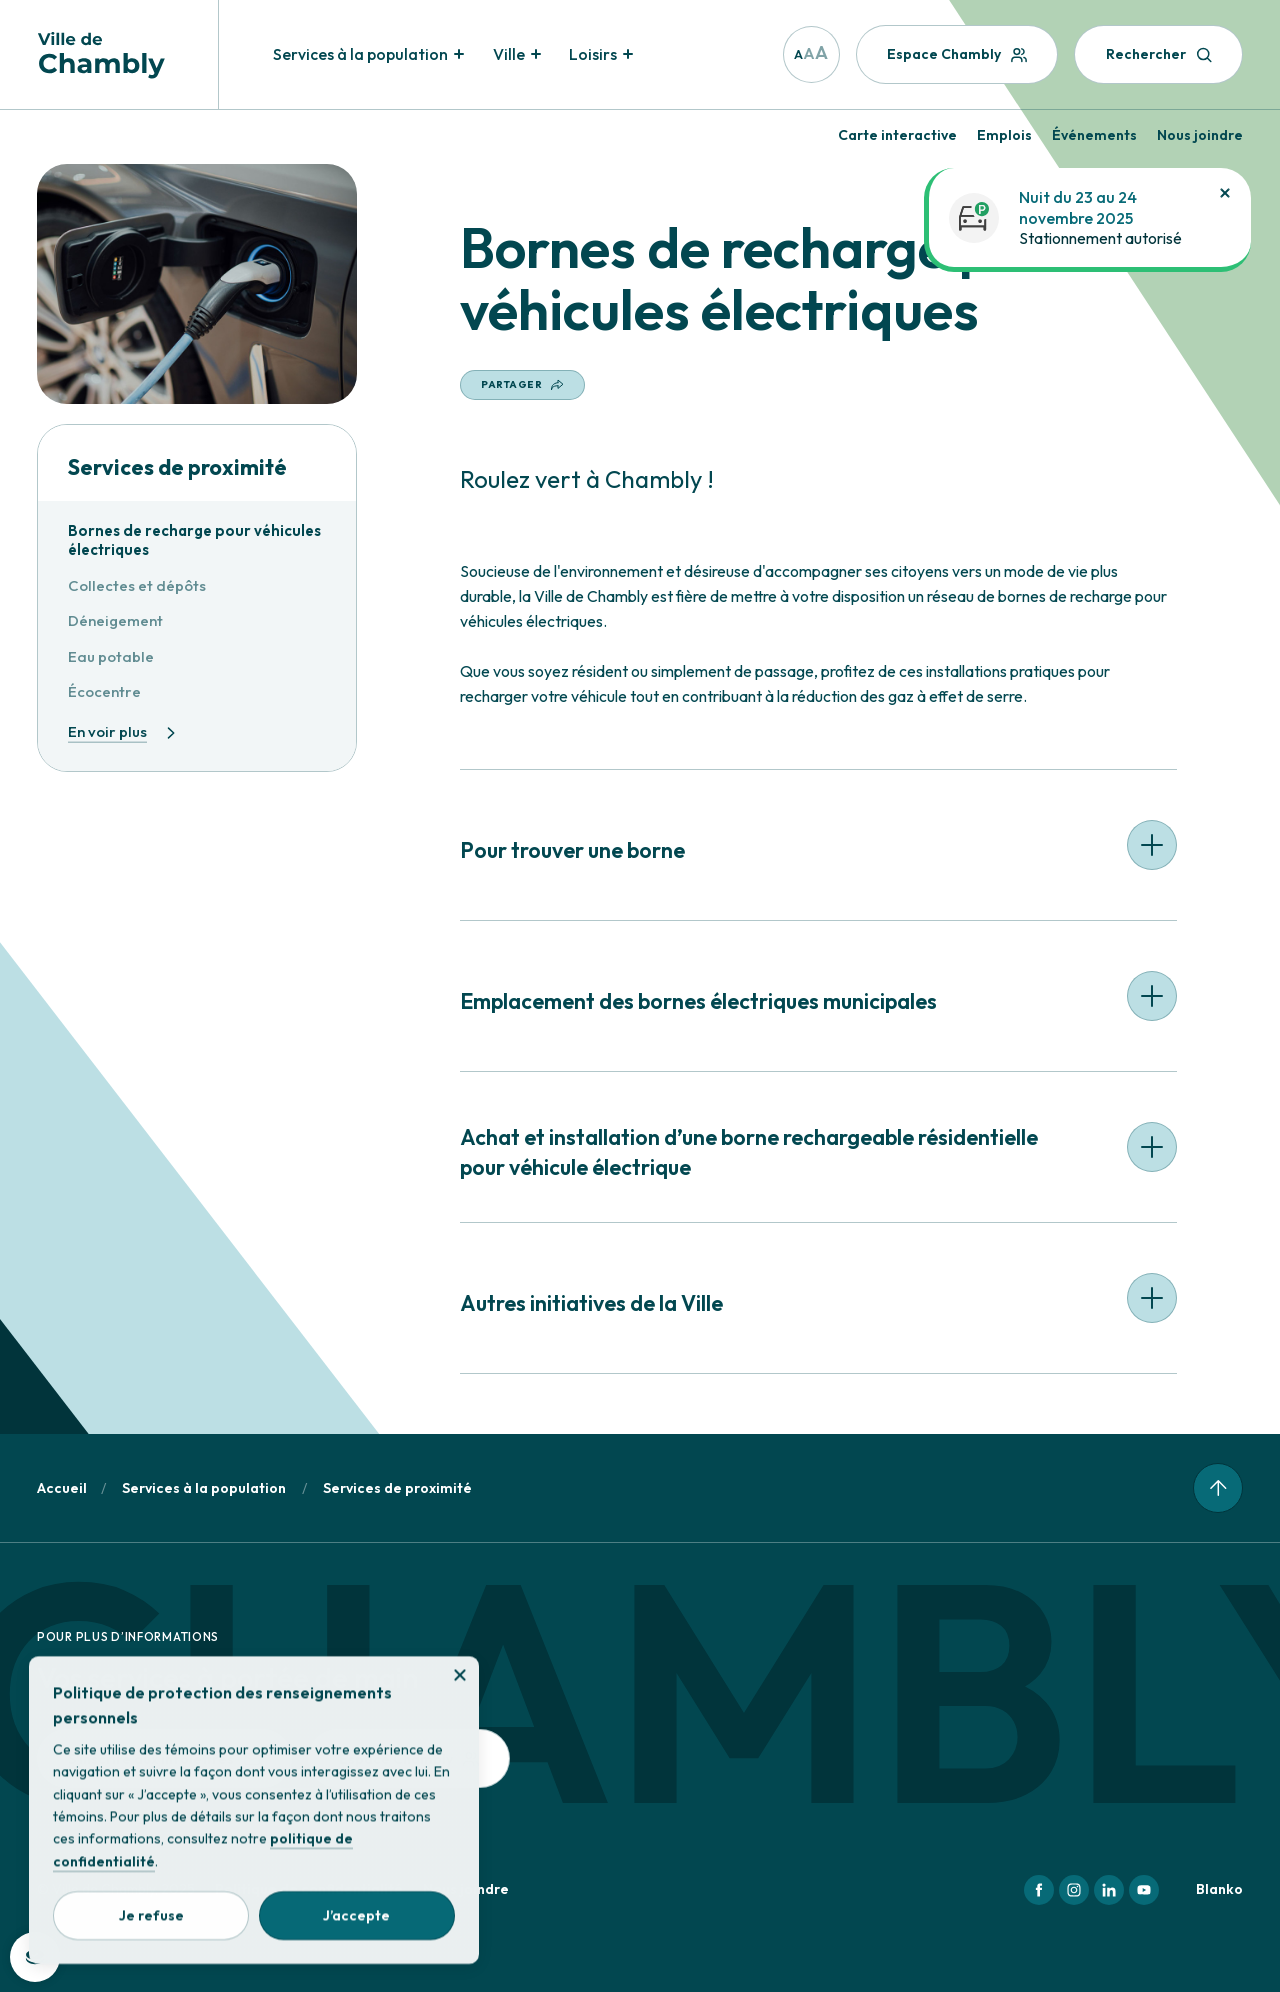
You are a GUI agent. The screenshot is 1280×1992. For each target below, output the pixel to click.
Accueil (62, 1488)
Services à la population (204, 1488)
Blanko (1219, 1889)
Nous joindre (1200, 135)
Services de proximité (177, 467)
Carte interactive (897, 135)
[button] (818, 852)
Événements (1094, 135)
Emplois (1004, 135)
